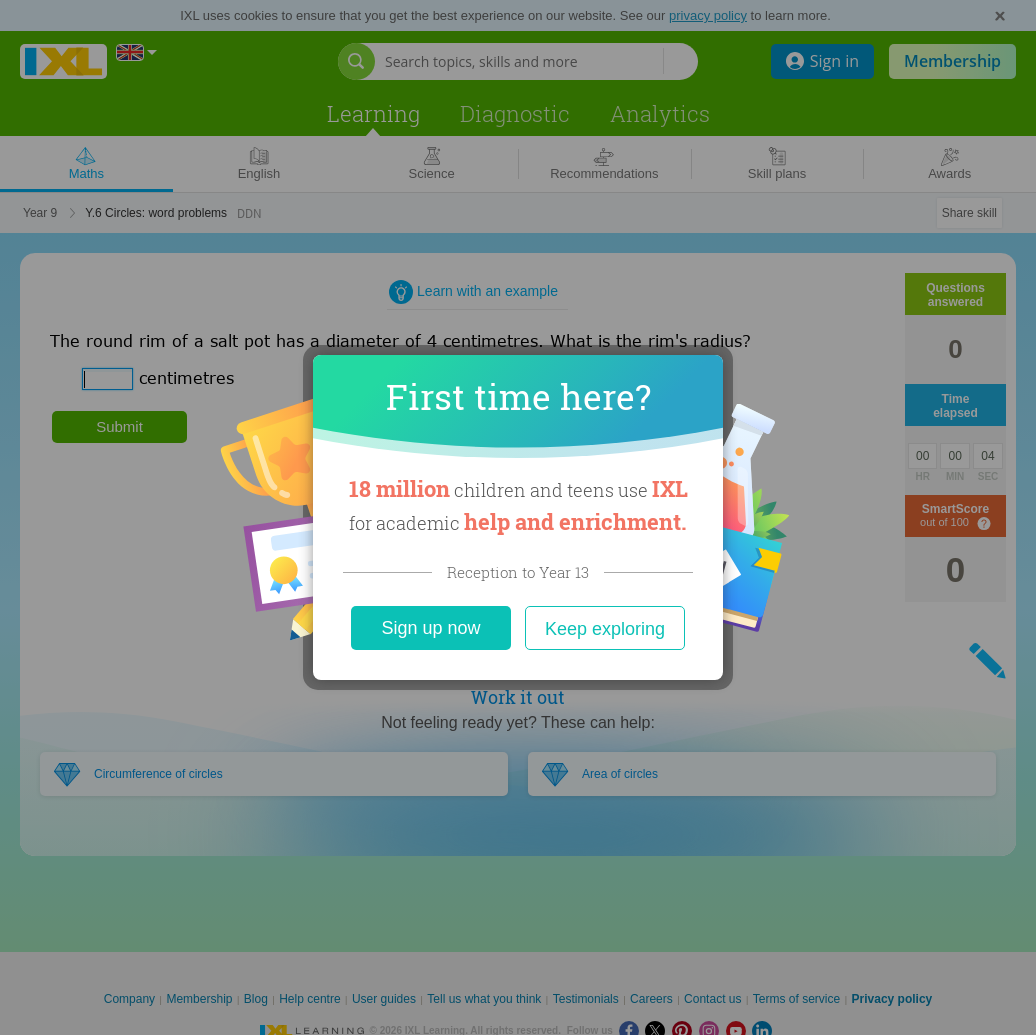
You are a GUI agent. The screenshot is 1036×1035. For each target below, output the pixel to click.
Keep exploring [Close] (605, 629)
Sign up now (430, 628)
